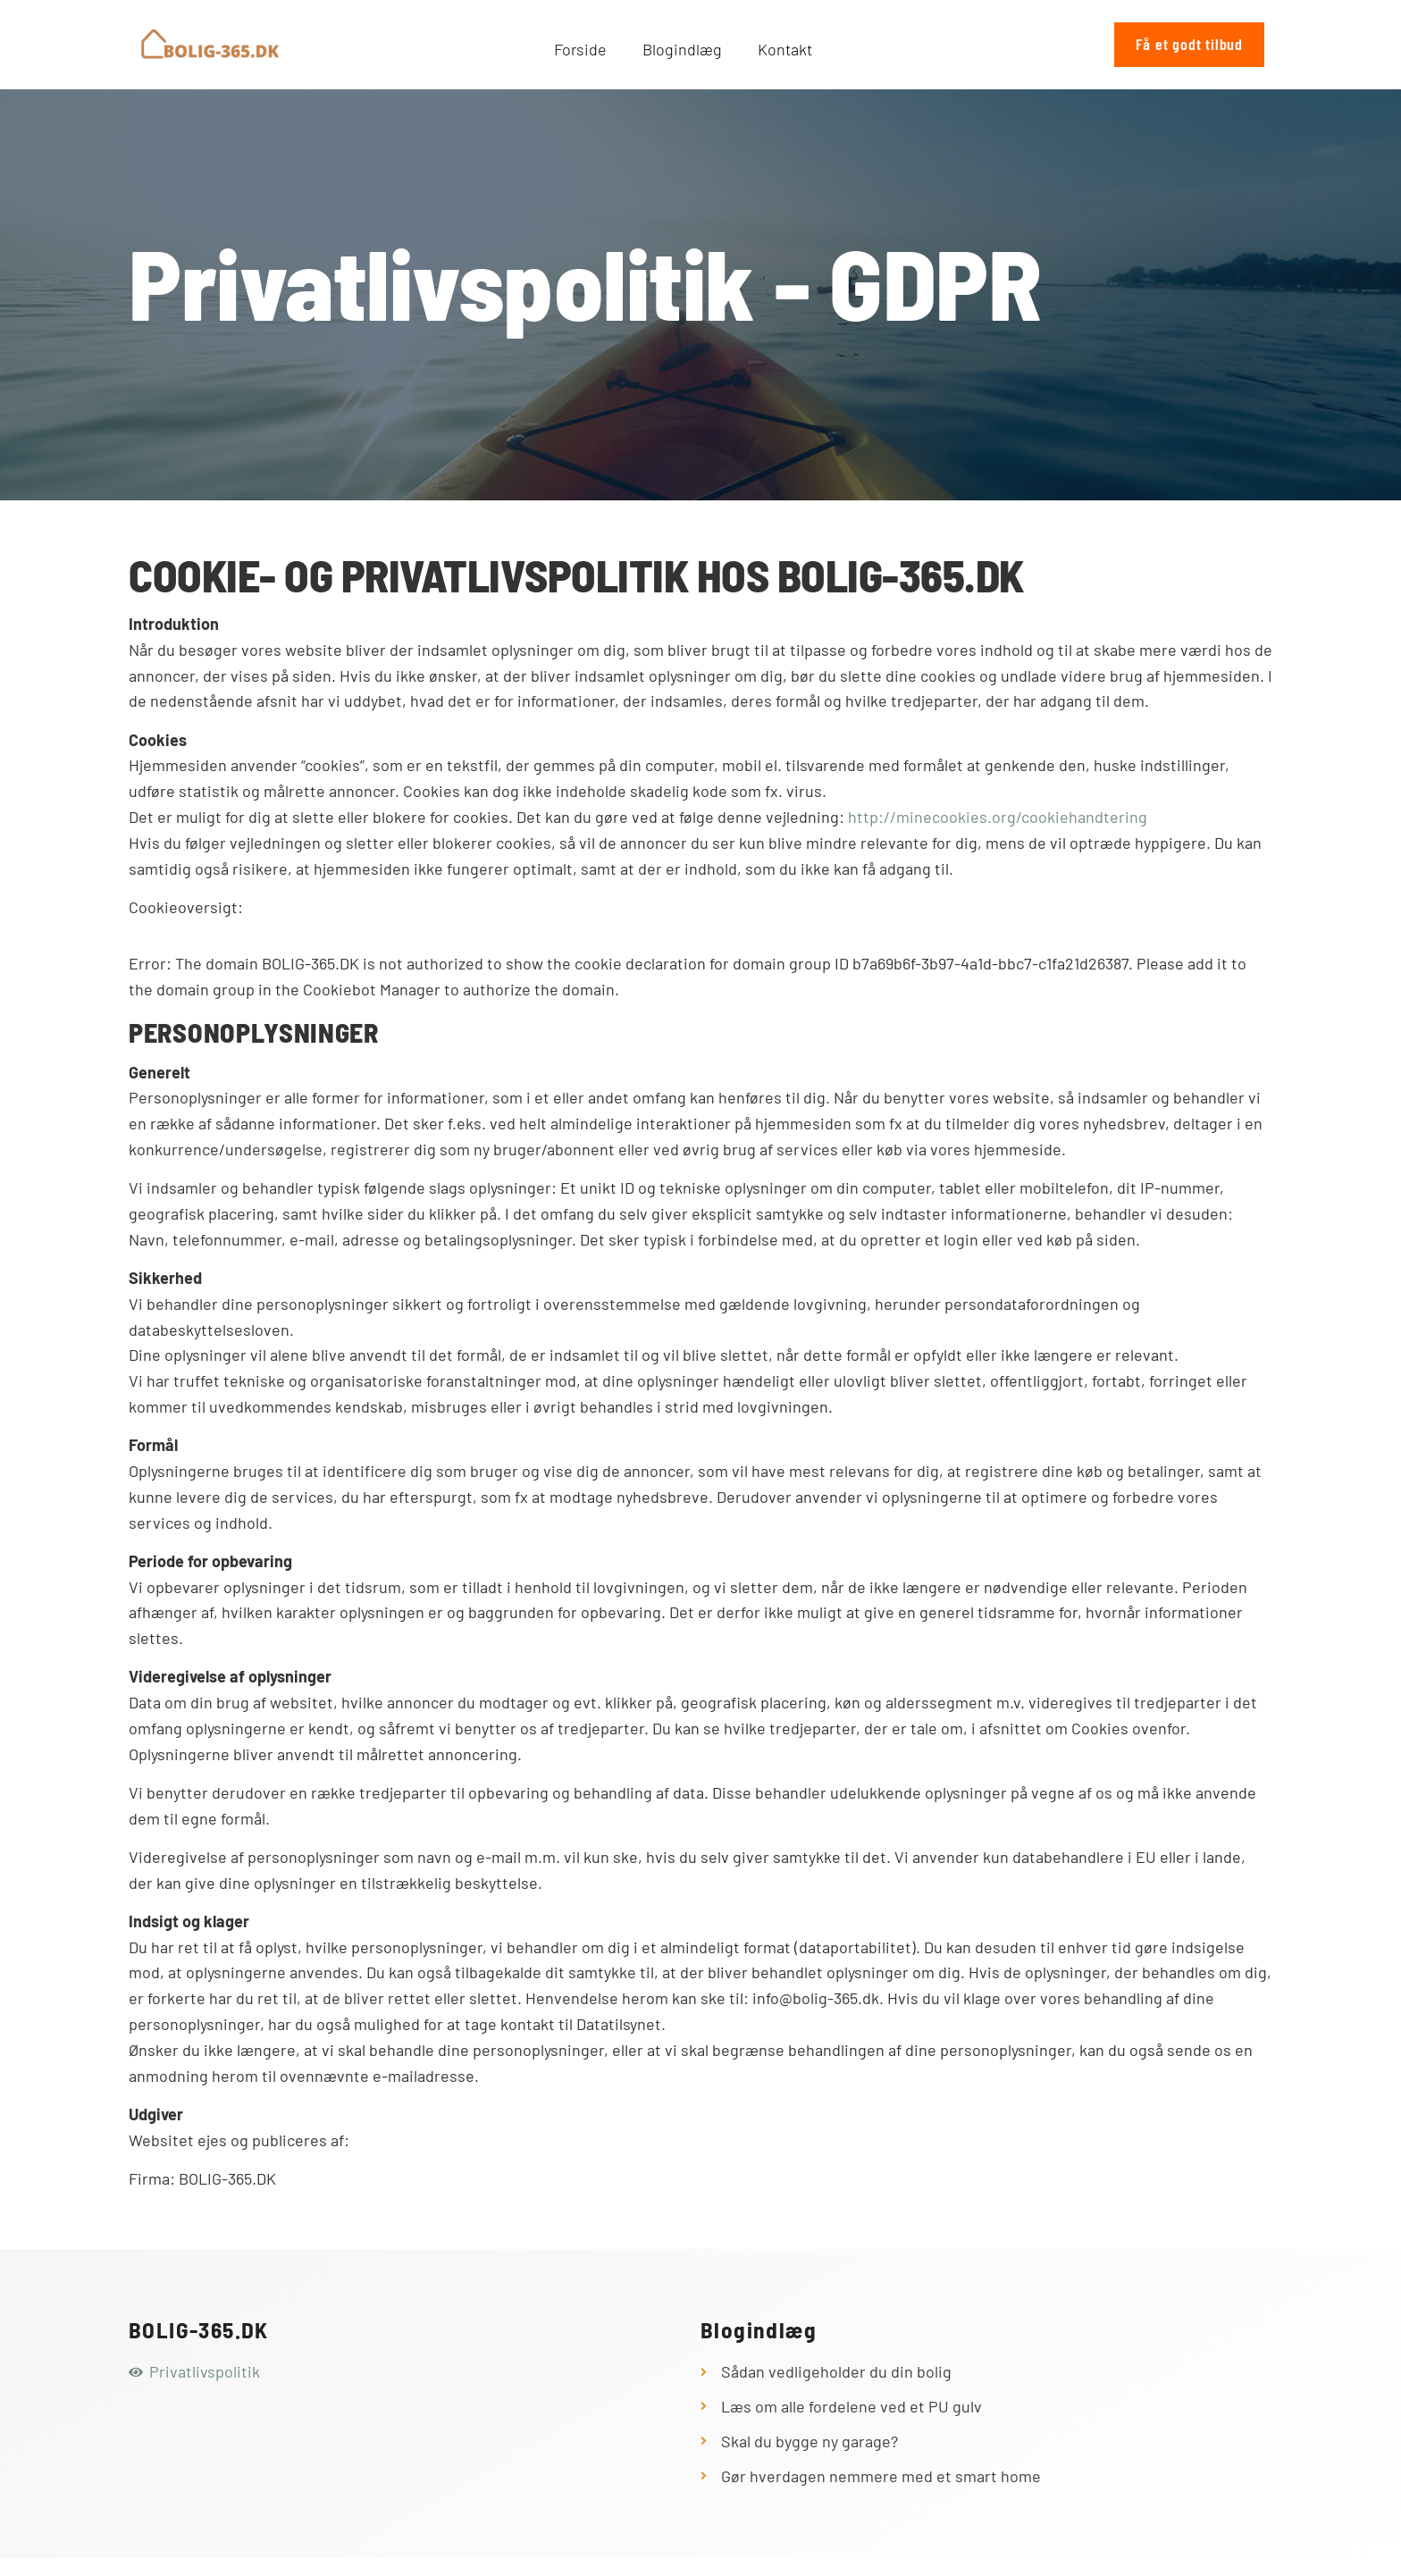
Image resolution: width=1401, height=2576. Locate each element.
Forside (580, 49)
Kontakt (785, 49)
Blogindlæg (682, 49)
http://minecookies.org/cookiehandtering (997, 817)
